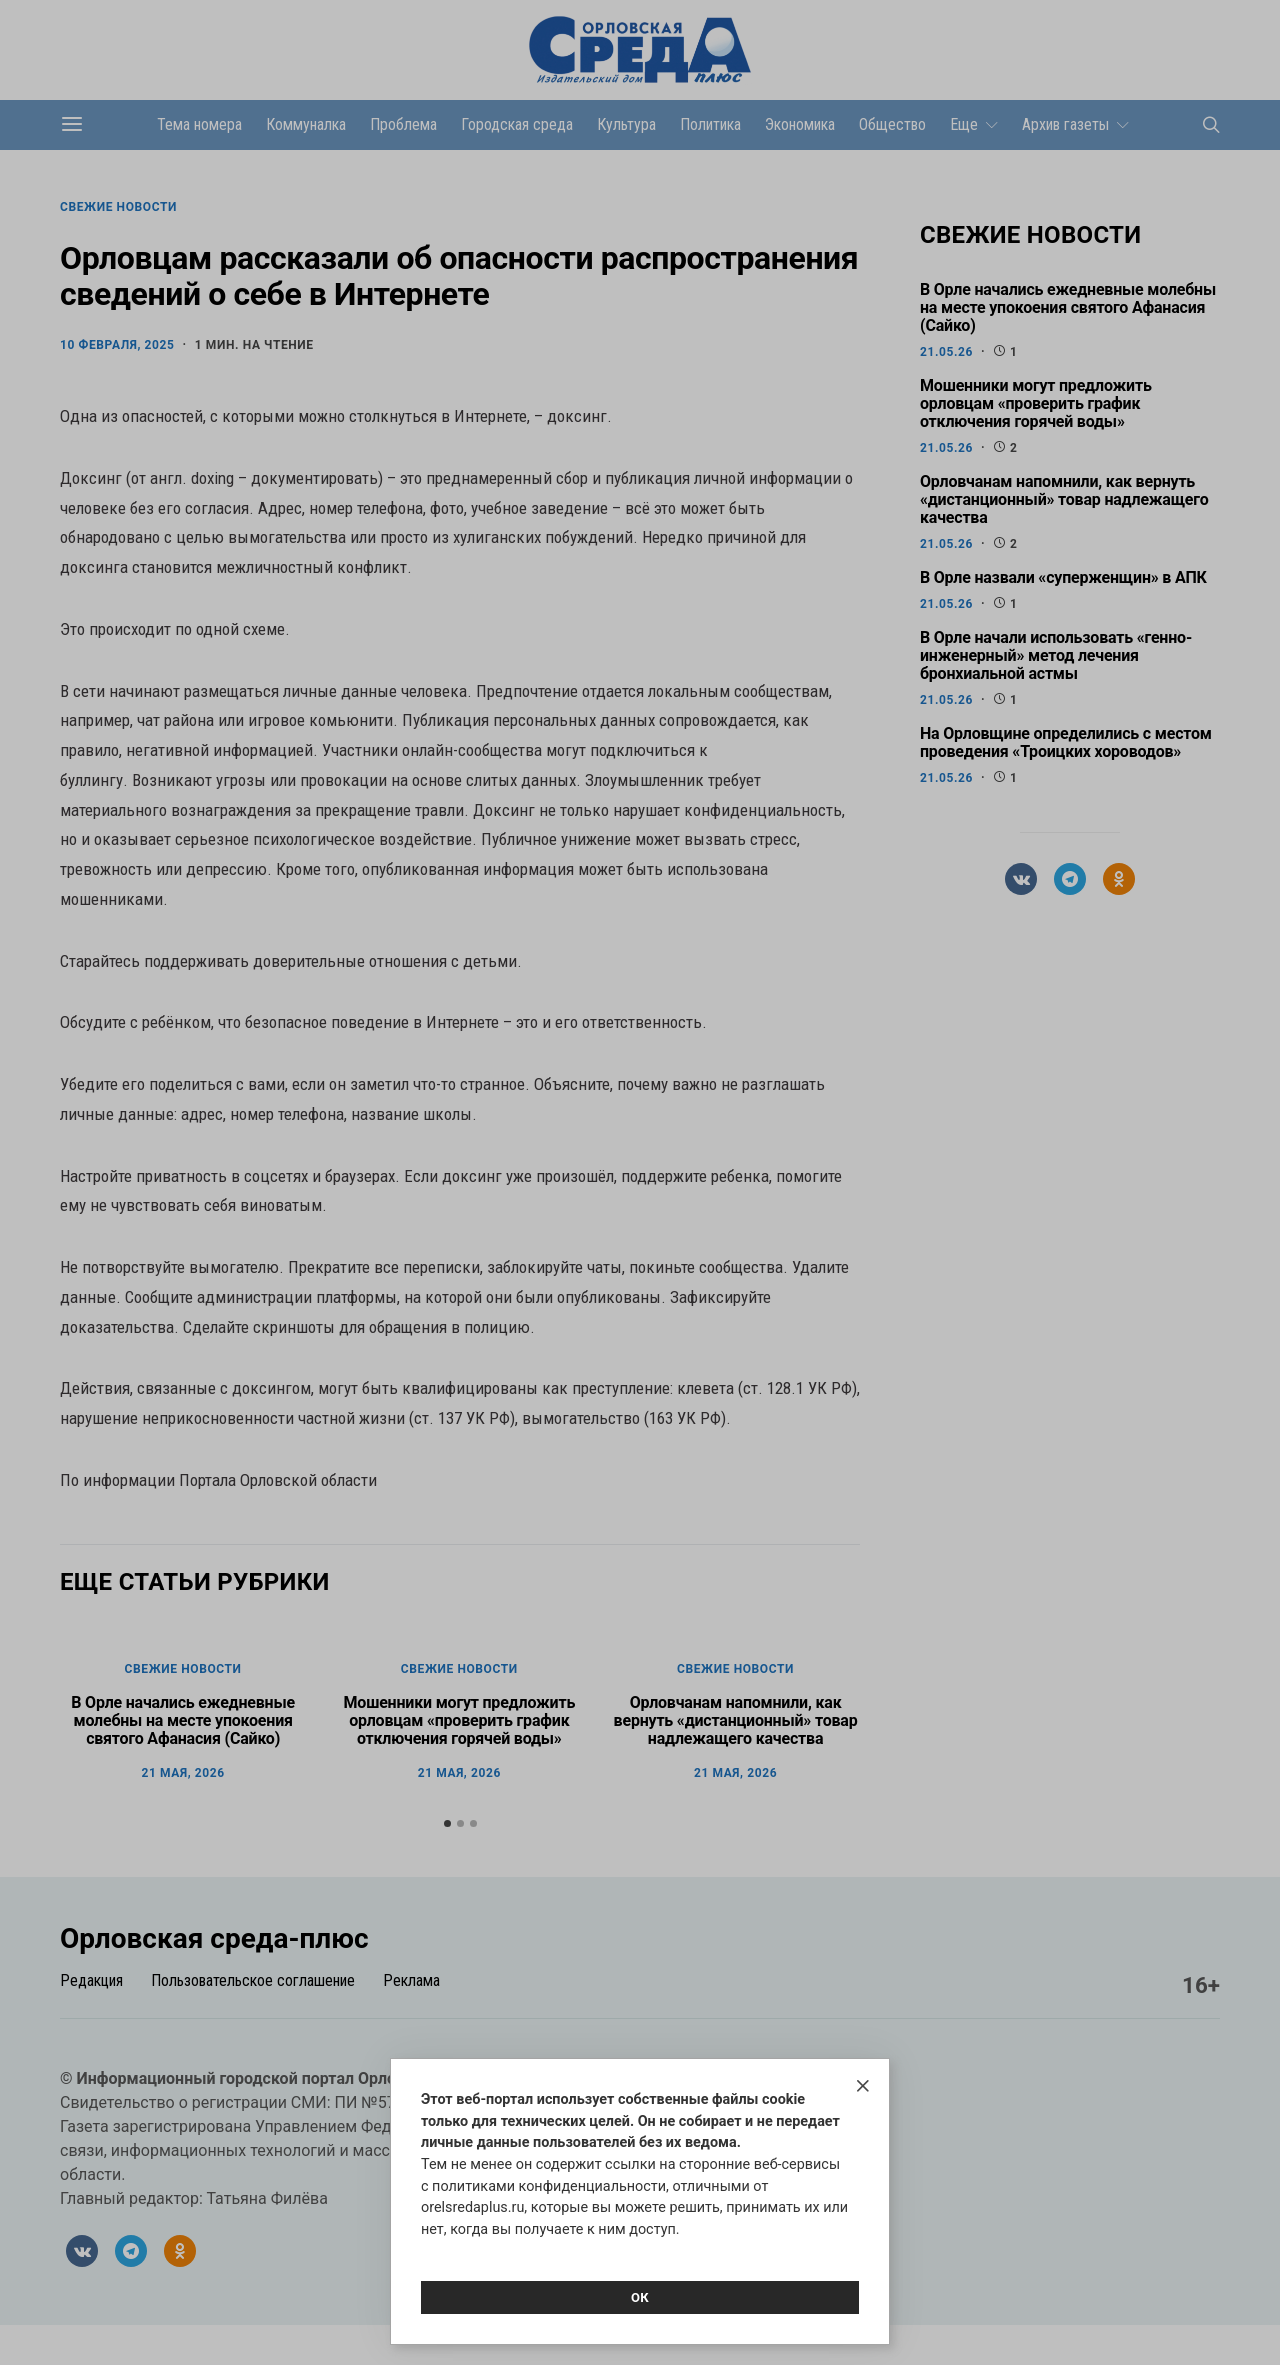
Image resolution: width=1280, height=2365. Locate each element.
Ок (640, 2297)
